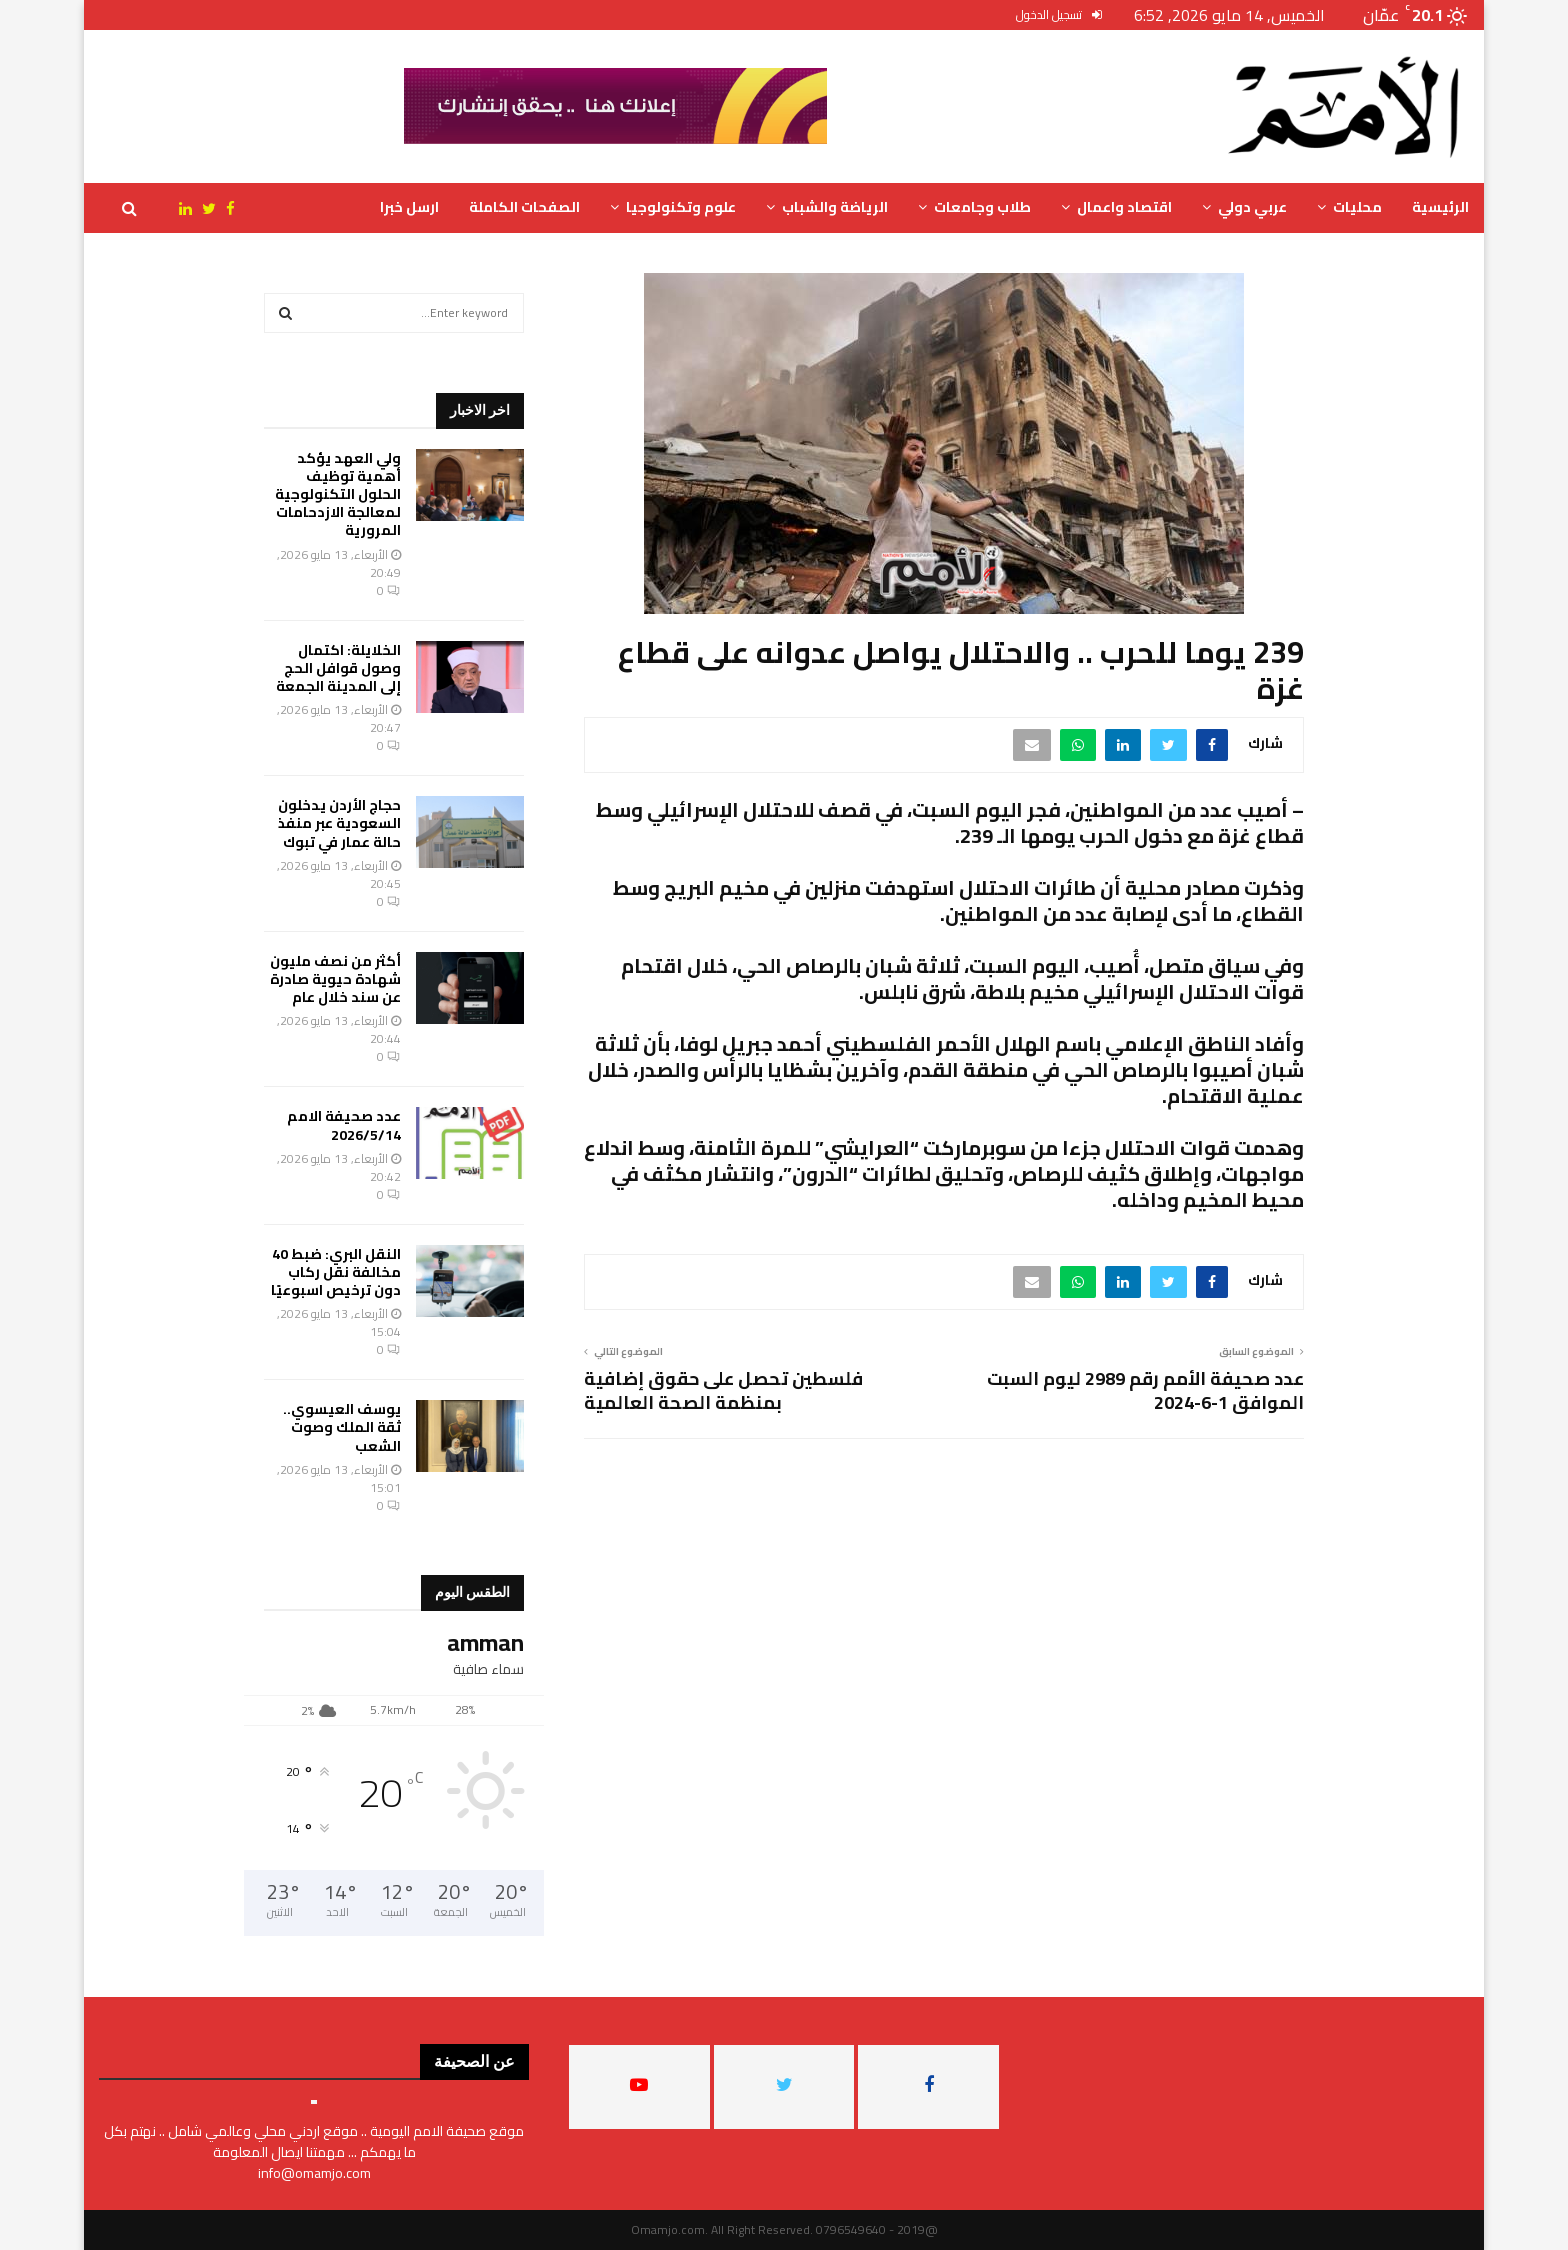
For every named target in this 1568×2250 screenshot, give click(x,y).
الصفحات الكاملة (524, 207)
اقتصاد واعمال (1124, 207)
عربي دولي (1252, 207)
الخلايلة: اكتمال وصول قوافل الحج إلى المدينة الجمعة (338, 668)
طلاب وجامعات (982, 207)
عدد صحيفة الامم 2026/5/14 (344, 1125)
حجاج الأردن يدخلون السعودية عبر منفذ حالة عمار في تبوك (339, 823)
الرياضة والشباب (835, 207)
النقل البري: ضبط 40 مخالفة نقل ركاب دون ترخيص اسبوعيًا (336, 1272)
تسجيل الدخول (1059, 14)
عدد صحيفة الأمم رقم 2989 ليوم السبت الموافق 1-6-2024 (1145, 1390)
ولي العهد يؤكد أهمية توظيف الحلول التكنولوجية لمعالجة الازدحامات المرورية (338, 494)
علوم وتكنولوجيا (681, 207)
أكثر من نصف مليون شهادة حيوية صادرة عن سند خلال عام (335, 979)
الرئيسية (1440, 207)
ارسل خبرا (409, 207)
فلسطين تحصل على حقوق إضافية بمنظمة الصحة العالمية (723, 1390)
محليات (1357, 207)
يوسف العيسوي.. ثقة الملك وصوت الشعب (342, 1427)
